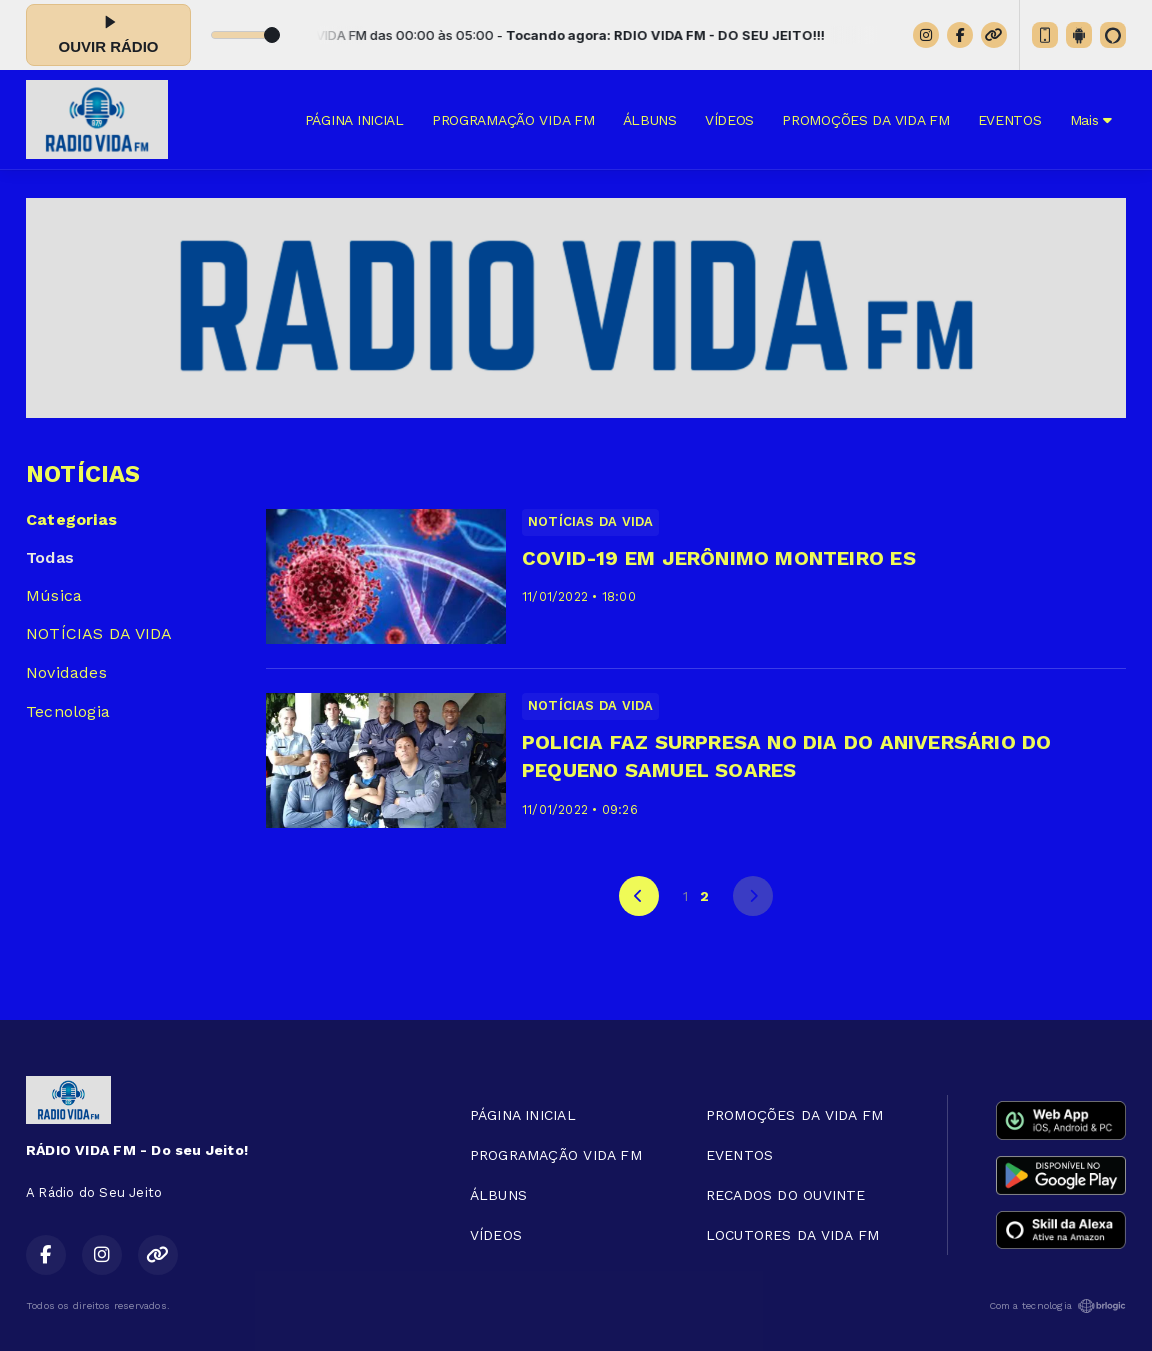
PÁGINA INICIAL (354, 120)
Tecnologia (68, 711)
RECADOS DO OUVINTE (786, 1195)
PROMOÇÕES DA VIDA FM (865, 120)
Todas (50, 557)
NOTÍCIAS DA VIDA (99, 633)
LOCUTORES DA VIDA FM (792, 1235)
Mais (1091, 120)
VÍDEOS (729, 120)
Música (54, 595)
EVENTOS (1010, 120)
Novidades (66, 672)
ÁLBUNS (650, 120)
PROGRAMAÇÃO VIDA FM (513, 120)
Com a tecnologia (1057, 1306)
